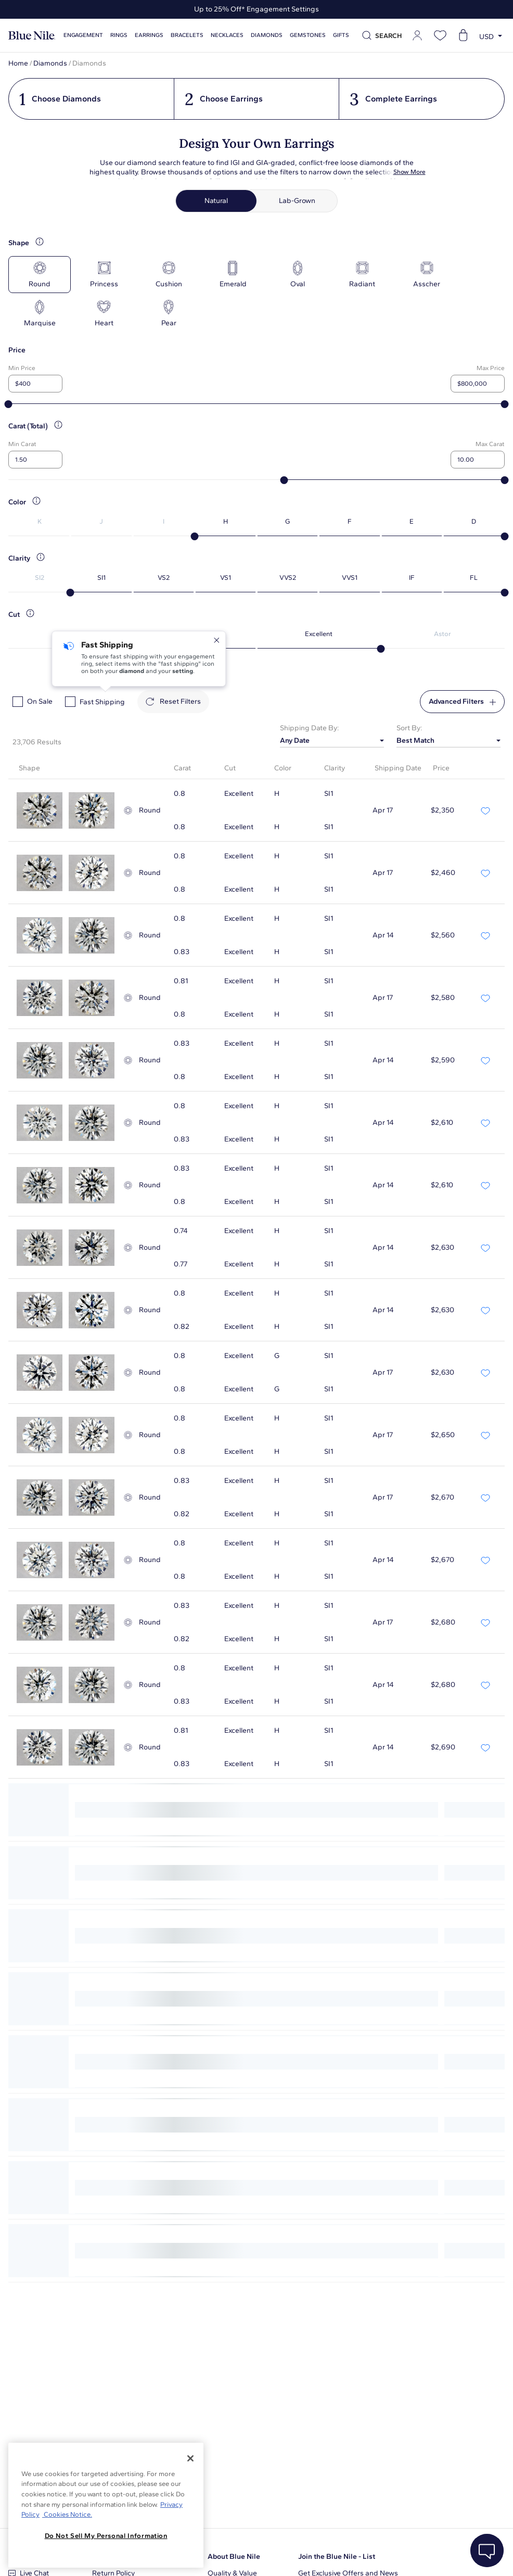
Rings (118, 35)
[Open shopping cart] (463, 35)
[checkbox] (17, 701)
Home (18, 63)
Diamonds (267, 35)
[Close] (190, 2458)
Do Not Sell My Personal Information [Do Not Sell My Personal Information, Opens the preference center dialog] (106, 2536)
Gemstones (308, 35)
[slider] (8, 404)
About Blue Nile (234, 2556)
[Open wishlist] (440, 35)
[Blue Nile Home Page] (31, 35)
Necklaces (227, 35)
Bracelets (187, 35)
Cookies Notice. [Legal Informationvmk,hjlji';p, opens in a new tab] (67, 2514)
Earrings (149, 35)
